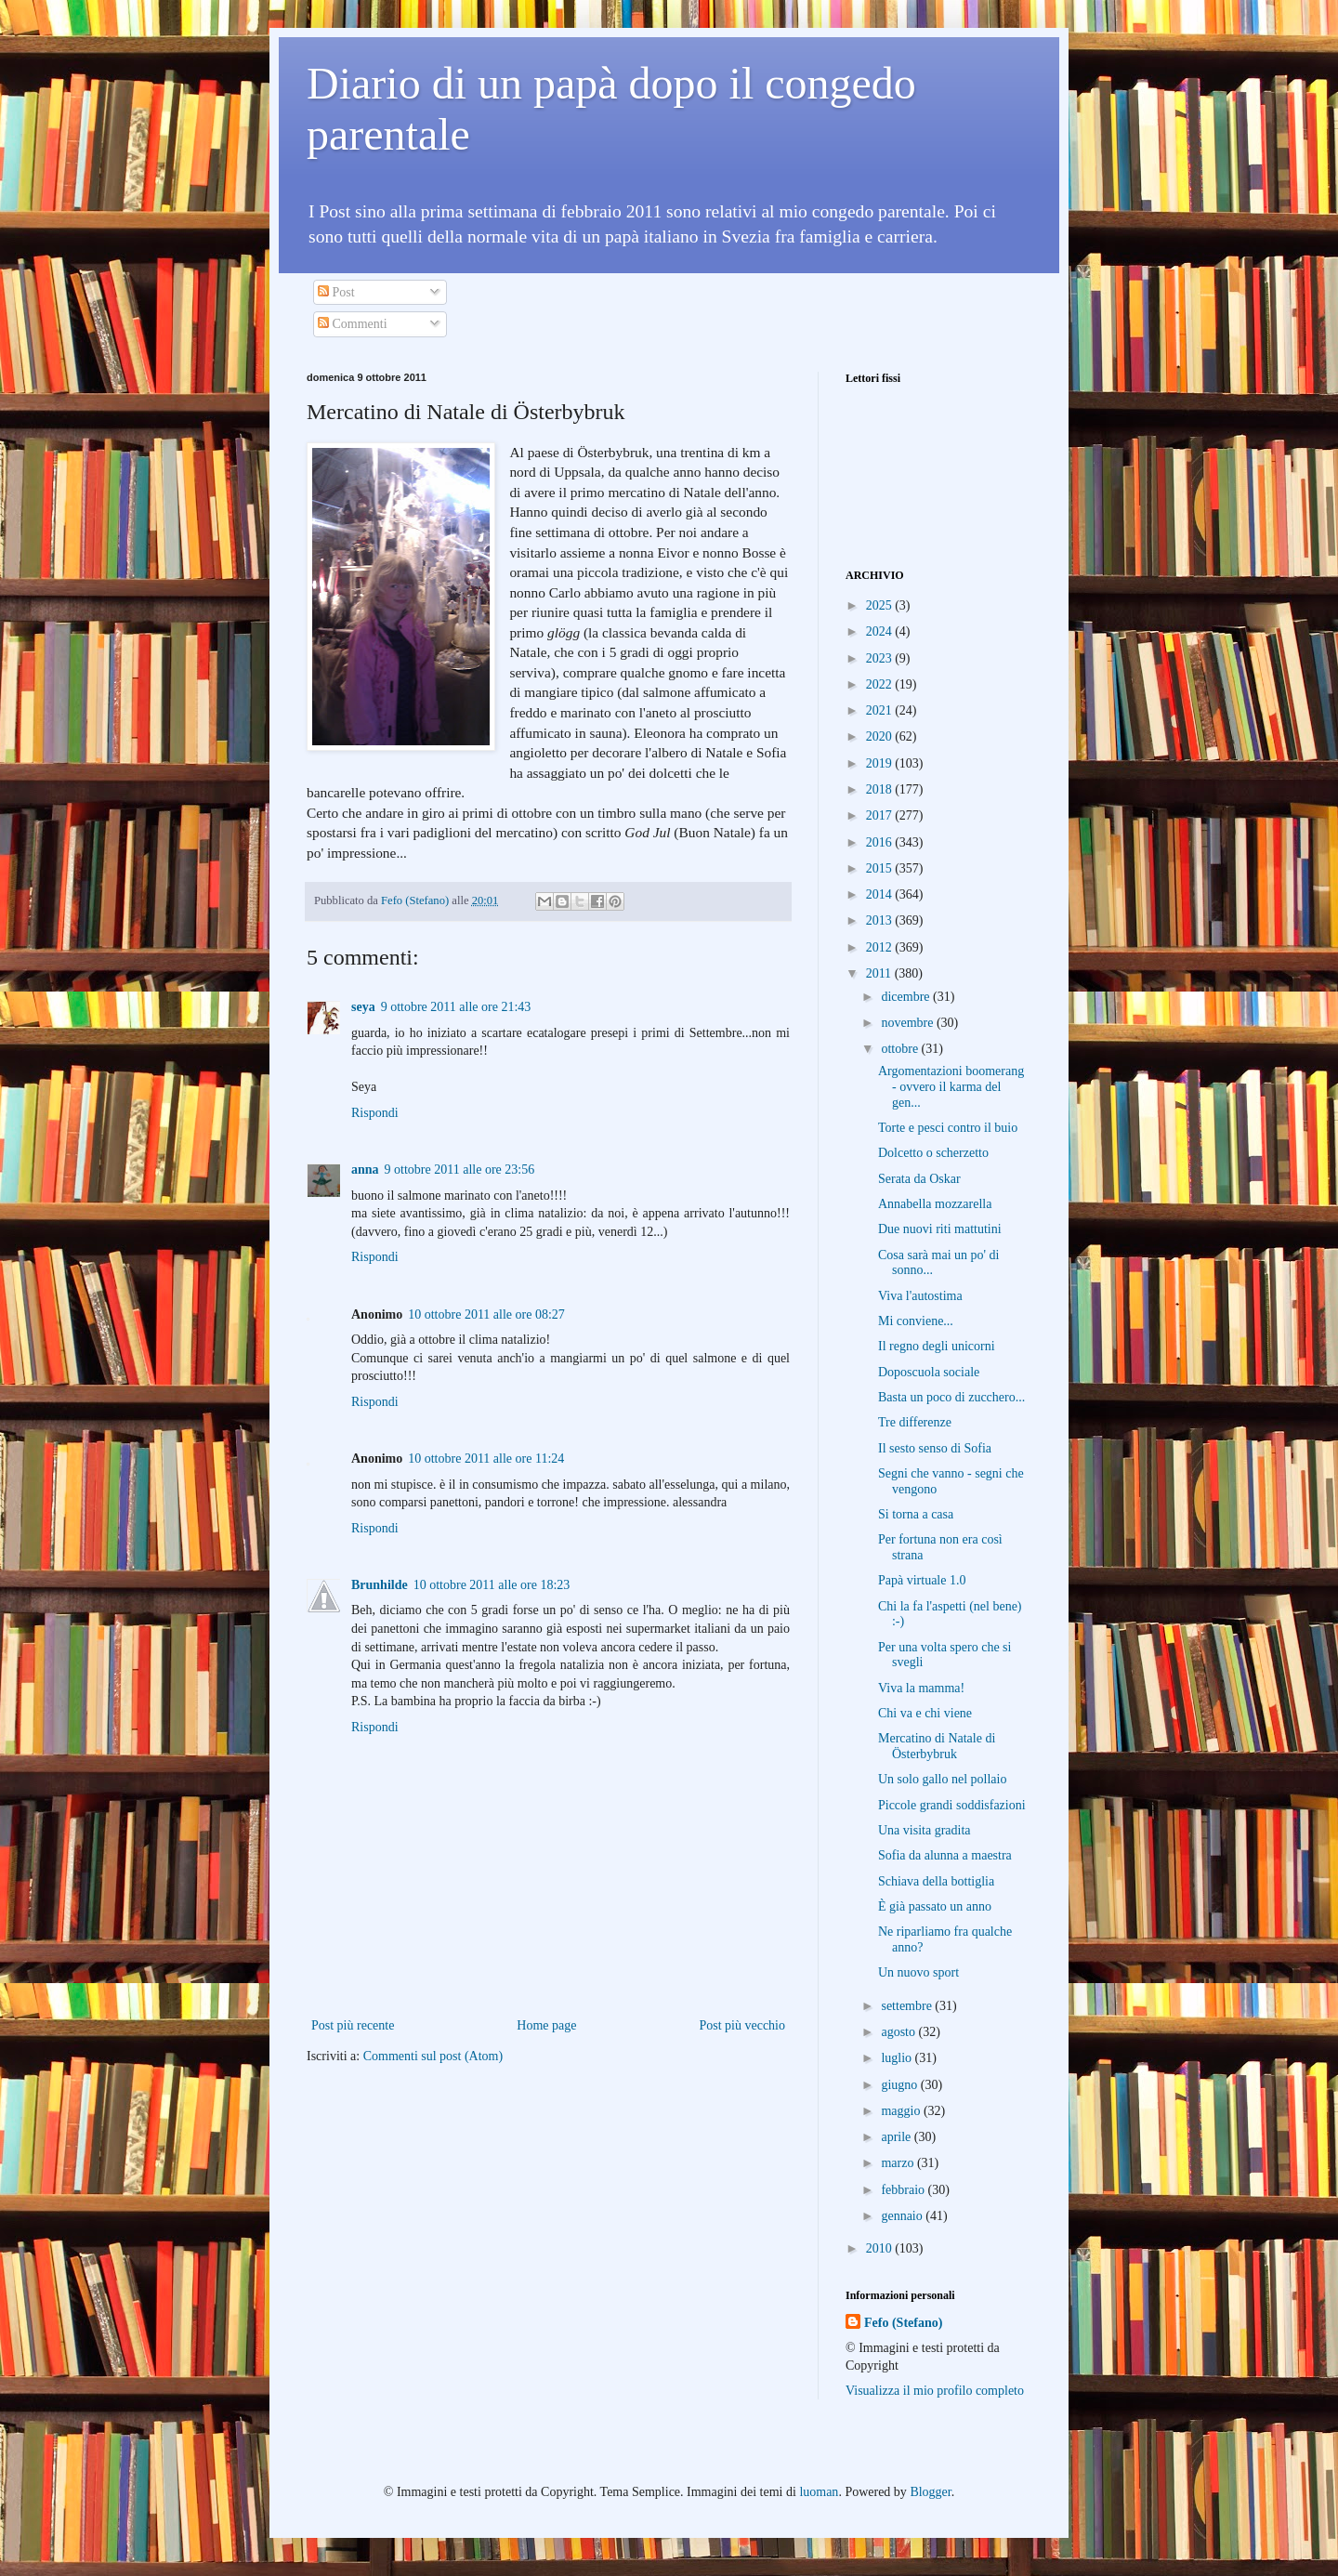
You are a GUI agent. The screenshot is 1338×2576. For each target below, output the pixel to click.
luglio (897, 2058)
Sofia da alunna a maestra (945, 1855)
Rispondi (375, 1113)
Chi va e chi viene (925, 1713)
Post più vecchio (742, 2025)
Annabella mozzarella (934, 1204)
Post (336, 292)
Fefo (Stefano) (903, 2323)
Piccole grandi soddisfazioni (952, 1805)
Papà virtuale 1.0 (921, 1580)
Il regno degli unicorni (936, 1346)
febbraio (904, 2190)
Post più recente (352, 2025)
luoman (818, 2492)
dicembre (907, 997)
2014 (881, 894)
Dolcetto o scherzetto (933, 1153)
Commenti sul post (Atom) (433, 2056)
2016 (881, 842)
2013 (881, 920)
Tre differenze (914, 1422)
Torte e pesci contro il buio (947, 1128)
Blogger (930, 2492)
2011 (880, 973)
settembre (908, 2006)
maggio (902, 2111)
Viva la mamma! (921, 1688)
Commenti (352, 324)
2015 (881, 868)
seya (363, 1007)
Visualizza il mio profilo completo (935, 2391)
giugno (900, 2085)
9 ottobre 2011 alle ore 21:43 (456, 1007)
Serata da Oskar (919, 1179)
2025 (881, 605)
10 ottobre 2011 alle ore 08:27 (486, 1314)
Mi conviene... (915, 1321)
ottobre (901, 1049)
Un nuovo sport (918, 1972)
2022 (881, 684)
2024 (881, 631)
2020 (881, 736)
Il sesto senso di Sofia (934, 1448)
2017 (881, 815)
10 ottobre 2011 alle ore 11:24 (486, 1458)
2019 (881, 763)
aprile (897, 2137)
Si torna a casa (915, 1514)
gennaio (903, 2216)
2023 (881, 658)
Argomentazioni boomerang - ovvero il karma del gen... (951, 1087)
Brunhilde (379, 1585)
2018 (881, 789)
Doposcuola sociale (928, 1372)
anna (365, 1169)
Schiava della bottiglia (936, 1881)
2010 (881, 2248)
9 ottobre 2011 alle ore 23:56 (460, 1169)
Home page (546, 2025)
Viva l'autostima (920, 1296)
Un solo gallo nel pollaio (942, 1779)
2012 (881, 947)
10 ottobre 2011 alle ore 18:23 (492, 1585)
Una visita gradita (924, 1830)
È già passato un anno (934, 1906)
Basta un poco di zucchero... (951, 1397)
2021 (881, 710)
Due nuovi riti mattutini (940, 1229)
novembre (908, 1023)
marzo (898, 2163)
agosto (899, 2032)
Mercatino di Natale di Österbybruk (936, 1746)
